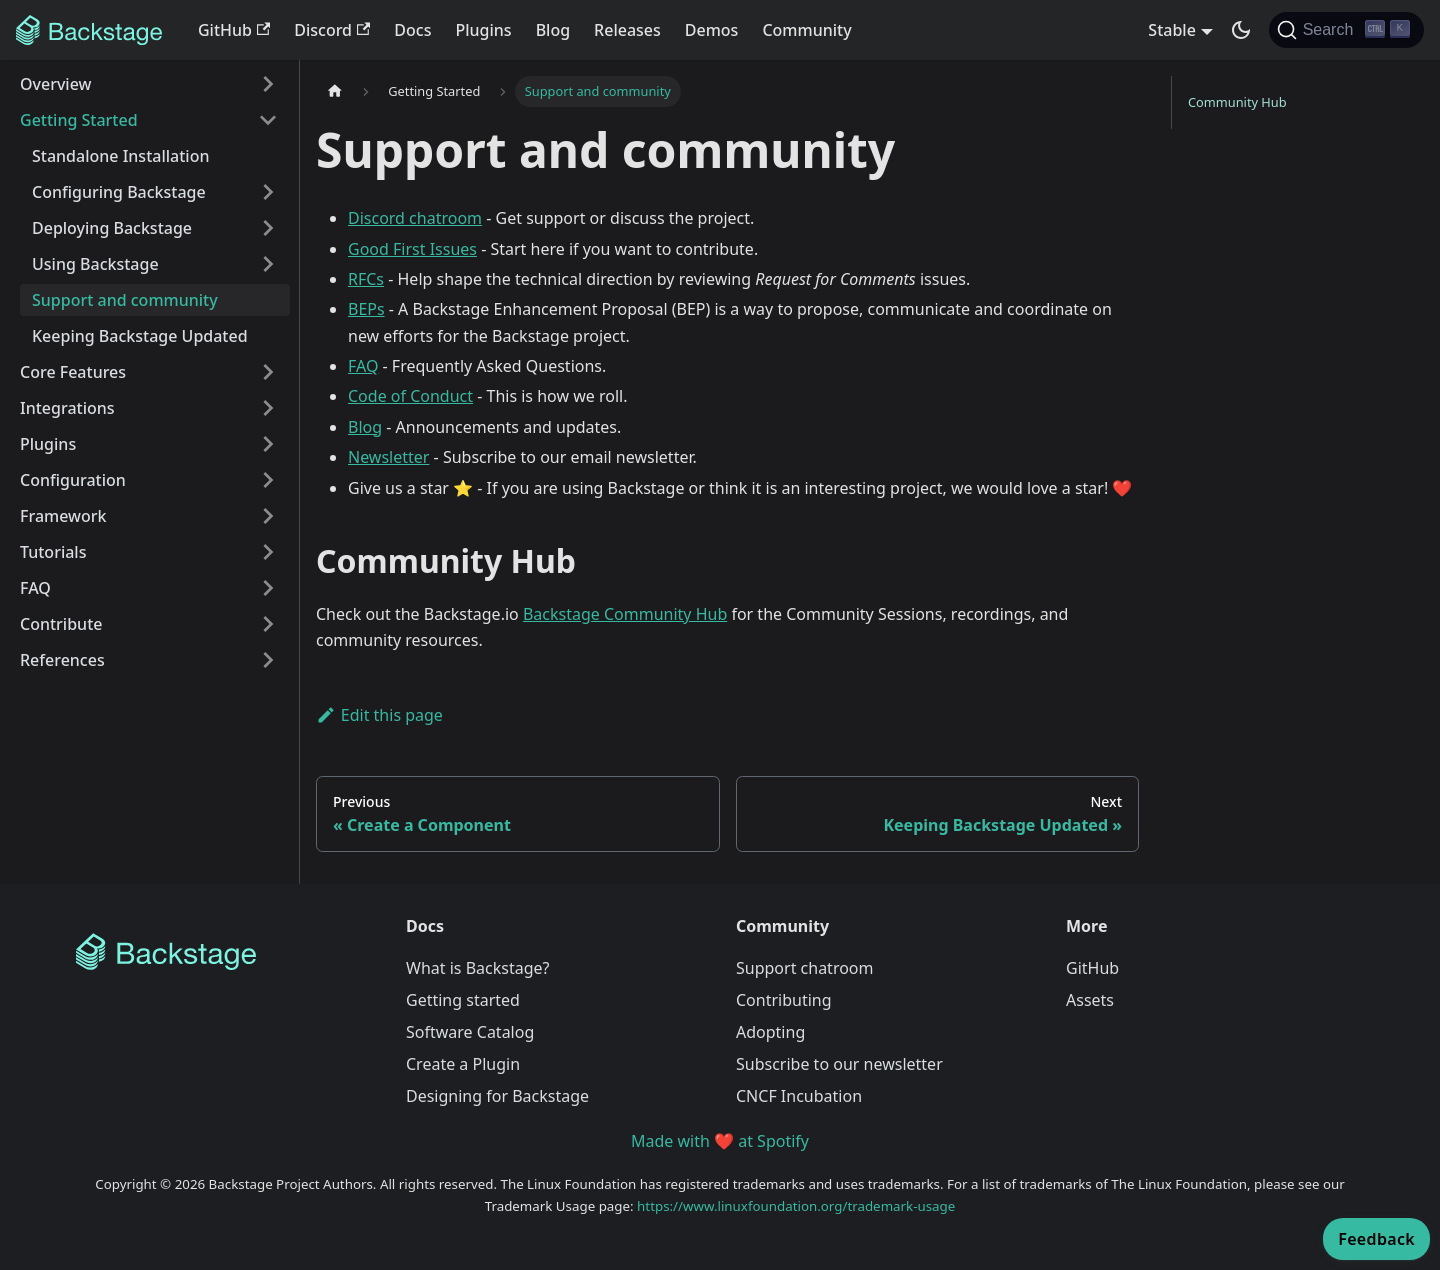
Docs (412, 30)
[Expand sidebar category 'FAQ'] (268, 588)
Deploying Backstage (112, 228)
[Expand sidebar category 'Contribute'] (268, 624)
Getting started (463, 1000)
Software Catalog (470, 1032)
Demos (712, 30)
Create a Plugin (463, 1064)
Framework (63, 516)
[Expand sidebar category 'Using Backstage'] (268, 264)
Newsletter (388, 457)
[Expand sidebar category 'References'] (268, 660)
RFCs (366, 279)
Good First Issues (412, 249)
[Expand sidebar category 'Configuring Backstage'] (268, 192)
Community (806, 30)
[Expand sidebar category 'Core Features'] (268, 372)
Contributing (784, 1000)
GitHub (234, 30)
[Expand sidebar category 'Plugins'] (268, 444)
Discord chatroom (415, 218)
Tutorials (53, 552)
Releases (627, 30)
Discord (332, 30)
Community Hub (1237, 102)
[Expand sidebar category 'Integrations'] (268, 408)
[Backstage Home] (225, 952)
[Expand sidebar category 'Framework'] (268, 516)
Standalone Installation (120, 156)
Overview (55, 84)
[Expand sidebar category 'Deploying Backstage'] (268, 228)
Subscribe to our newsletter (839, 1064)
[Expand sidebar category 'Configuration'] (268, 480)
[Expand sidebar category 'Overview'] (268, 84)
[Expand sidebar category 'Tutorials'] (268, 552)
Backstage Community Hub (625, 614)
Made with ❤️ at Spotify (720, 1141)
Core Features (73, 372)
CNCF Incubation (799, 1096)
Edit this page (379, 715)
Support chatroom (805, 968)
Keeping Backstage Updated (140, 336)
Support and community (125, 300)
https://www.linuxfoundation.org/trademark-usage (796, 1206)
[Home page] (335, 91)
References (62, 660)
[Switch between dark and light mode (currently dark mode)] (1241, 30)
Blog (553, 30)
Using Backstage (95, 264)
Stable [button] (1172, 30)
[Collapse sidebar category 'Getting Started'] (268, 120)
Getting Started (79, 120)
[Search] (1346, 30)
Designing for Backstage (497, 1096)
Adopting (770, 1032)
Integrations (67, 408)
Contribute (61, 624)
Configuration (73, 480)
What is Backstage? (477, 968)
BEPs (366, 309)
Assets (1090, 1000)
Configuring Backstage (119, 192)
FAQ (35, 588)
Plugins (483, 30)
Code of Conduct (410, 396)
